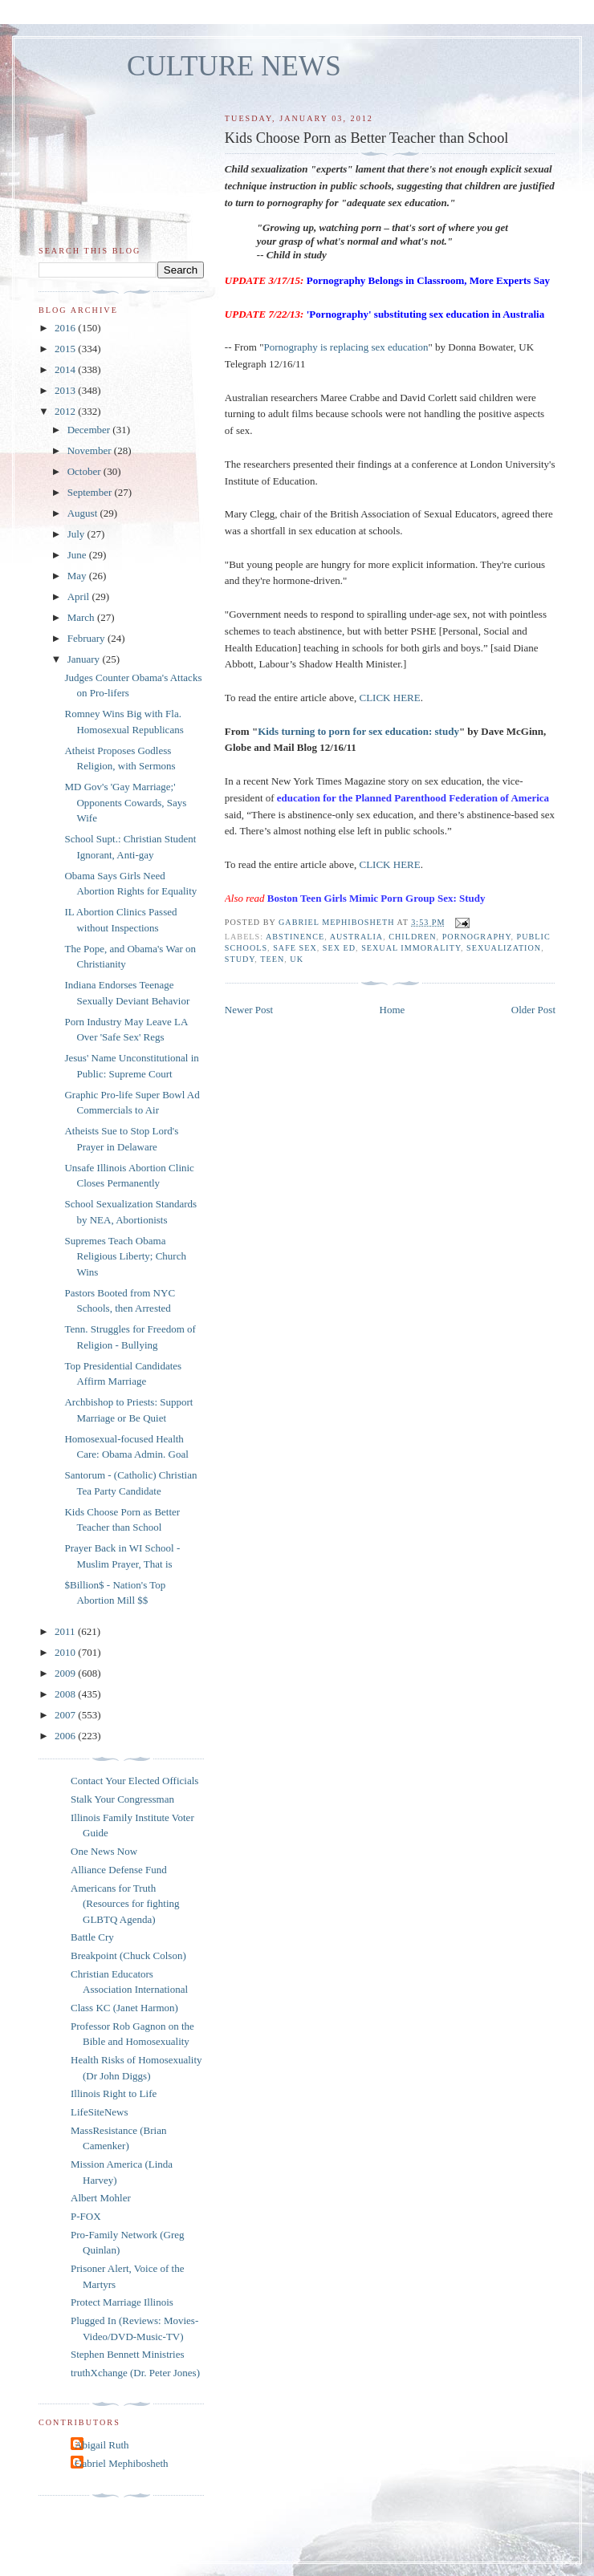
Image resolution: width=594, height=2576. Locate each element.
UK (296, 959)
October (85, 471)
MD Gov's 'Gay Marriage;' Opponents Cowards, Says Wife (125, 802)
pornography (476, 936)
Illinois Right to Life (114, 2093)
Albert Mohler (101, 2198)
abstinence (295, 936)
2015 (66, 349)
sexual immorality (411, 947)
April (79, 596)
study (240, 959)
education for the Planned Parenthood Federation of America (413, 798)
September (91, 492)
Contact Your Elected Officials (134, 1781)
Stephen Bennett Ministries (128, 2354)
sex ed (339, 947)
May (78, 576)
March (82, 617)
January (85, 659)
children (412, 936)
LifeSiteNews (99, 2112)
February (87, 638)
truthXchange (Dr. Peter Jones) (135, 2373)
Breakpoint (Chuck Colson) (128, 1955)
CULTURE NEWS (234, 66)
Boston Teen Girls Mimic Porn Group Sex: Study (376, 898)
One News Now (104, 1851)
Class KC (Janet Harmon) (124, 2008)
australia (357, 936)
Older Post (533, 1010)
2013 (66, 390)
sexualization (503, 947)
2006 (66, 1736)
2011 (66, 1631)
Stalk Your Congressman (122, 1799)
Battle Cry (92, 1937)
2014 (66, 369)
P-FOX (86, 2216)
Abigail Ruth (102, 2445)
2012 (66, 411)
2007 (66, 1715)
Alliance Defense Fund (119, 1870)
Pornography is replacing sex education (345, 347)
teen (272, 959)
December (90, 430)
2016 (66, 328)
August (83, 513)
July (77, 534)
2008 (66, 1694)
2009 (66, 1673)
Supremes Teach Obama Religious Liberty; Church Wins (124, 1256)
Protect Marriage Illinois (122, 2302)
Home (392, 1010)
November (90, 450)
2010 (66, 1652)
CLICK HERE (390, 698)
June (78, 555)
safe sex (295, 947)
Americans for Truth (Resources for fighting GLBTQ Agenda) (125, 1903)
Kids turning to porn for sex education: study (358, 731)
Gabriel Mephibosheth (122, 2463)
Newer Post (249, 1010)
